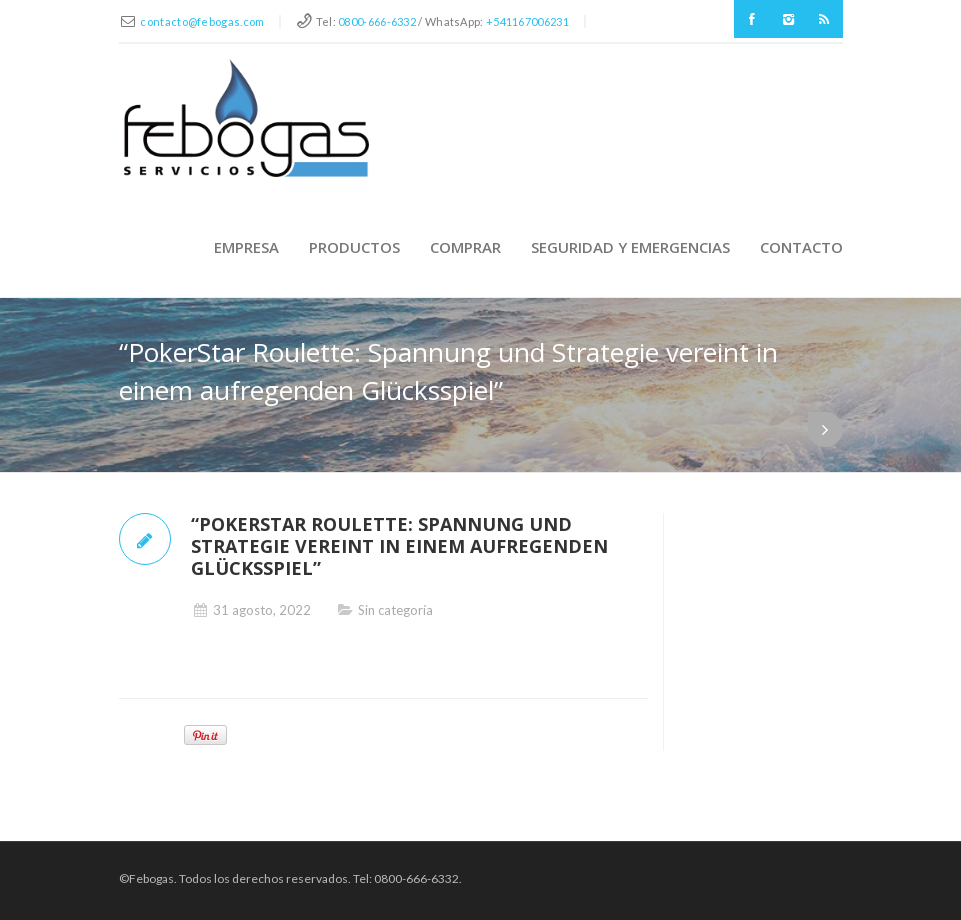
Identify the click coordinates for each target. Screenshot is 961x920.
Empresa (246, 247)
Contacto (801, 247)
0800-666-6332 (377, 21)
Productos (354, 247)
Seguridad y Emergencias (630, 247)
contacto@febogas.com (202, 21)
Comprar (465, 247)
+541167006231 (527, 21)
